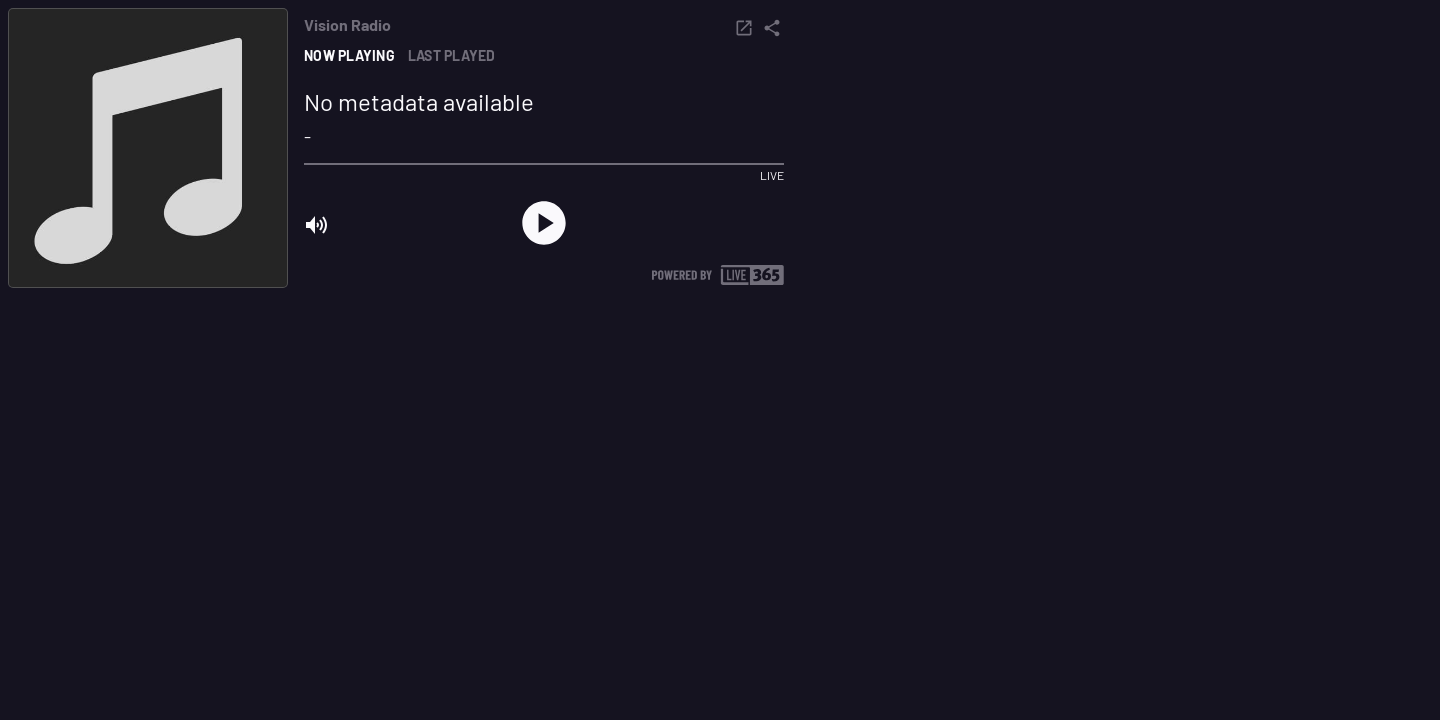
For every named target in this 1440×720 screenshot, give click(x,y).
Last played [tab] (452, 55)
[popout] (744, 28)
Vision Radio (347, 25)
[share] (772, 28)
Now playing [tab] (349, 55)
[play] (544, 223)
